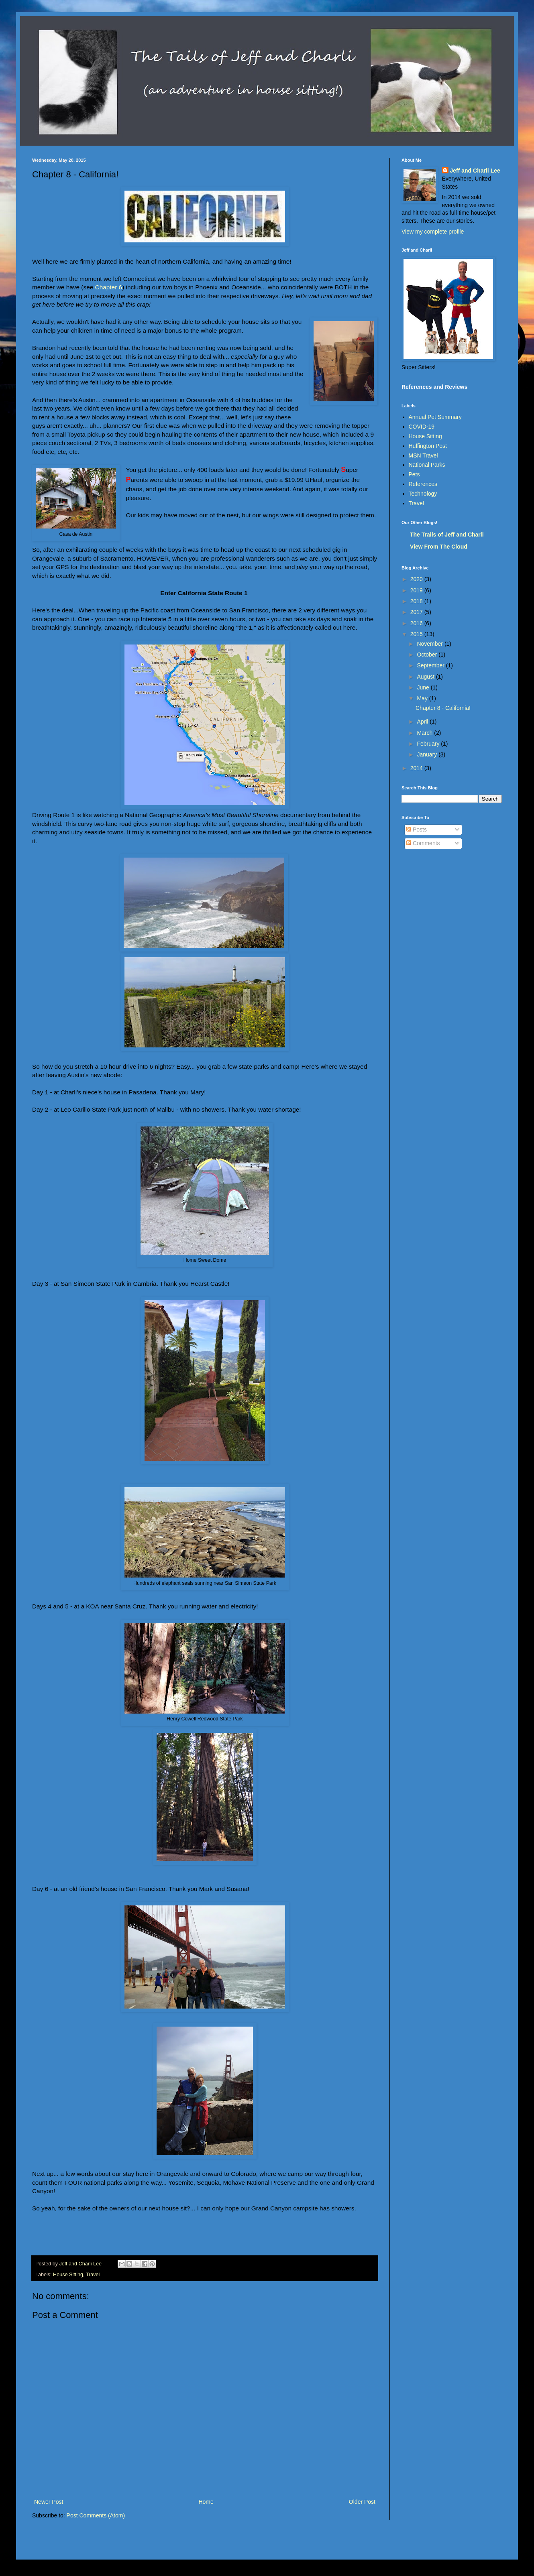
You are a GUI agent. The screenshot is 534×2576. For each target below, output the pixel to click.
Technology (423, 493)
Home (205, 2502)
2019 (417, 590)
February (429, 743)
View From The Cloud (438, 546)
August (426, 676)
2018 (417, 601)
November (430, 643)
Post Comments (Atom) (96, 2515)
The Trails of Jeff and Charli (447, 534)
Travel (93, 2274)
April (423, 721)
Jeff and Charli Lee (475, 170)
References (423, 484)
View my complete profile (433, 231)
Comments (423, 843)
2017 (417, 612)
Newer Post (48, 2502)
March (425, 733)
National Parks (427, 465)
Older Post (362, 2502)
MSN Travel (423, 455)
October (427, 654)
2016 (417, 623)
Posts (416, 829)
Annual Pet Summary (435, 417)
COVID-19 (422, 426)
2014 (417, 768)
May (423, 698)
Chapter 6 (108, 287)
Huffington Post (428, 446)
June (423, 687)
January (427, 754)
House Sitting (68, 2274)
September (431, 665)
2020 (417, 579)
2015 (417, 634)
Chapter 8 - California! (443, 708)
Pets (414, 474)
